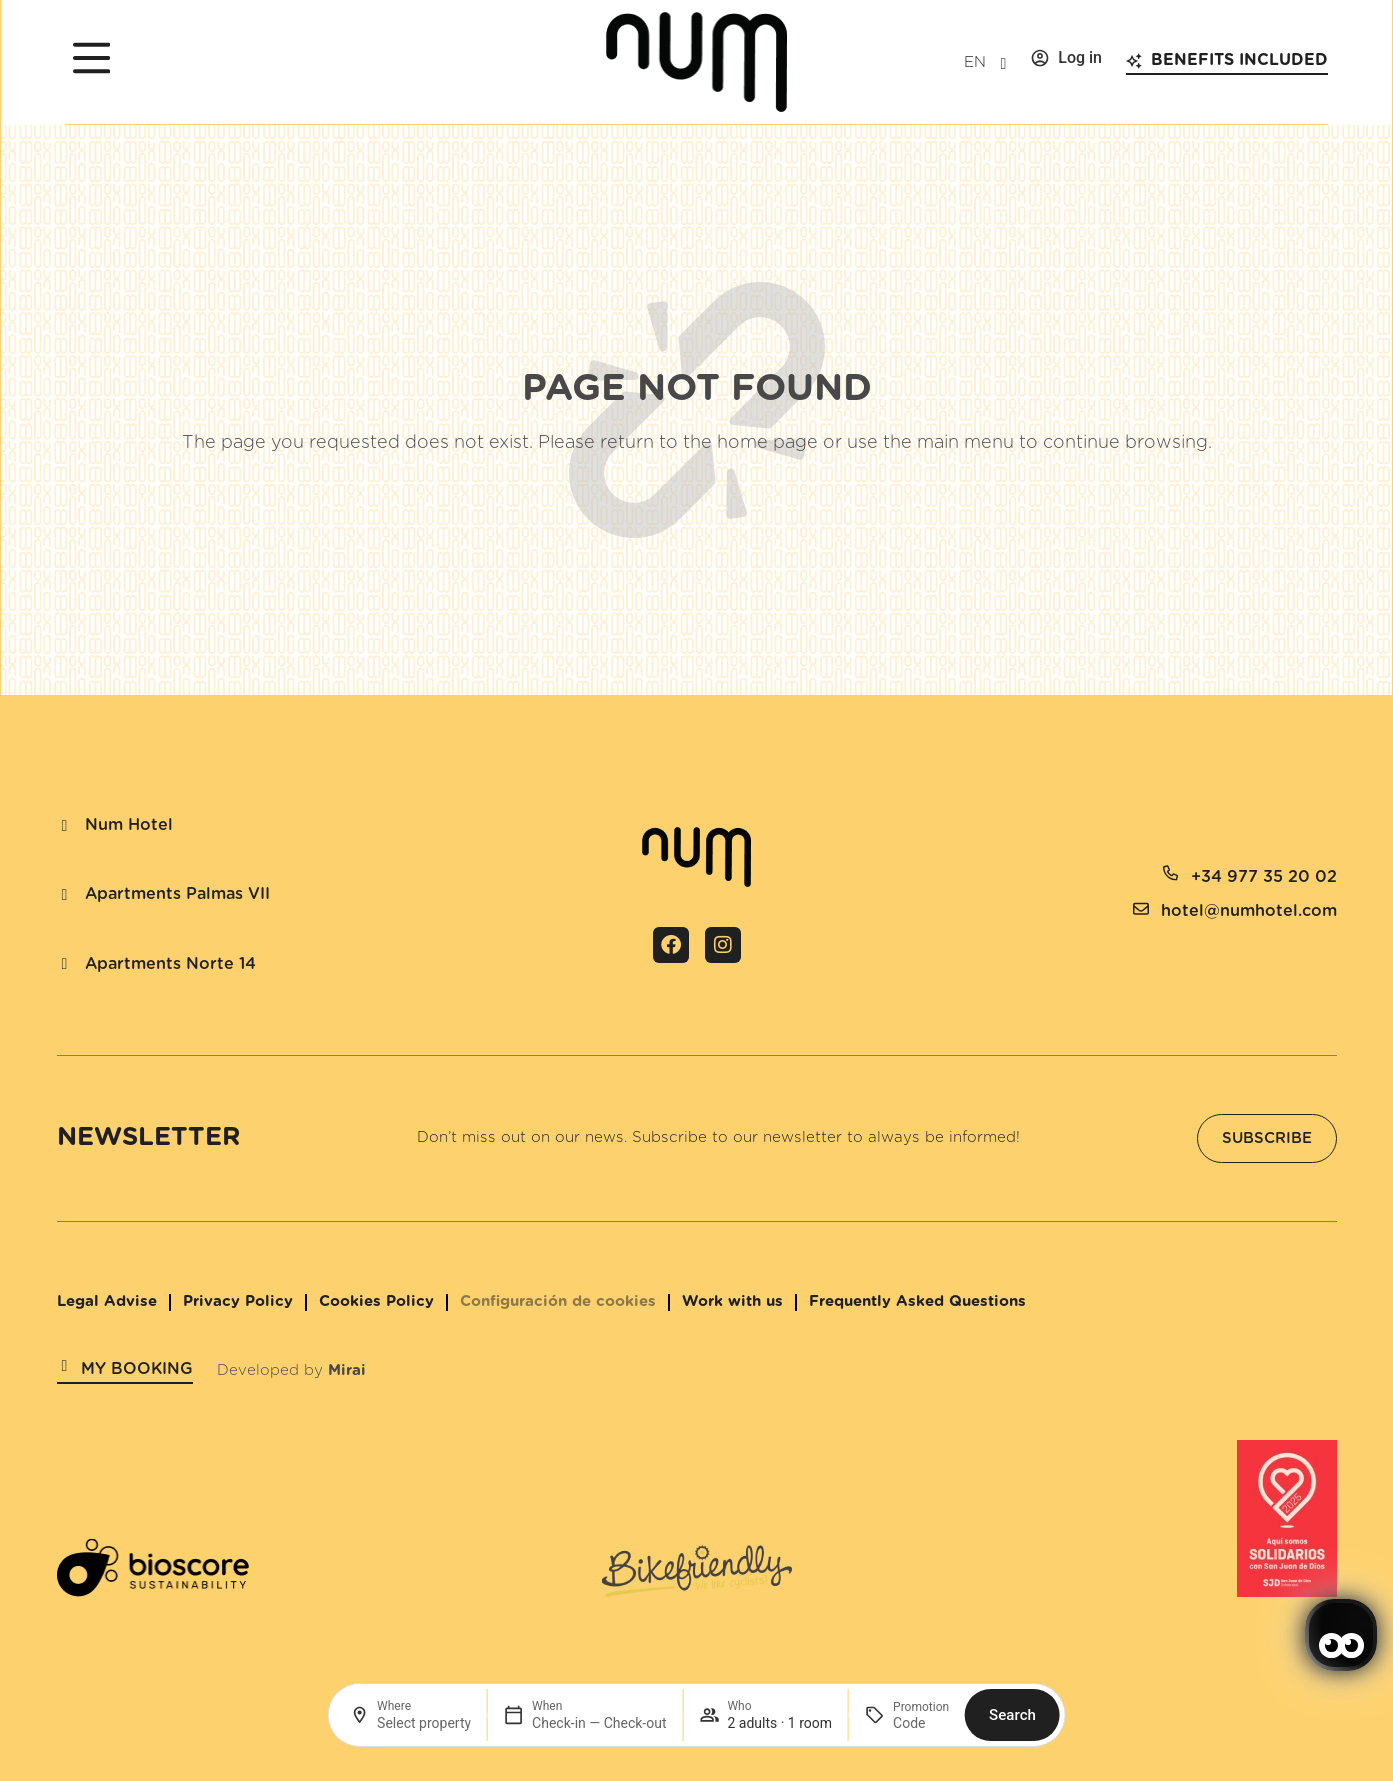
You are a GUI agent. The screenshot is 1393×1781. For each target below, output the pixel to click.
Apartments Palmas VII (177, 894)
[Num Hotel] (65, 826)
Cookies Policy (376, 1301)
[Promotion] (921, 1723)
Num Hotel (129, 825)
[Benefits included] (1134, 61)
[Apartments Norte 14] (65, 964)
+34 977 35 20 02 (1264, 877)
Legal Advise (107, 1301)
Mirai (347, 1370)
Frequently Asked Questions (917, 1301)
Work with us (732, 1301)
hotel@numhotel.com (1249, 911)
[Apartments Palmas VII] (65, 895)
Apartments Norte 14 (170, 964)
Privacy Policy (238, 1301)
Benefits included (1239, 60)
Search (1012, 1715)
